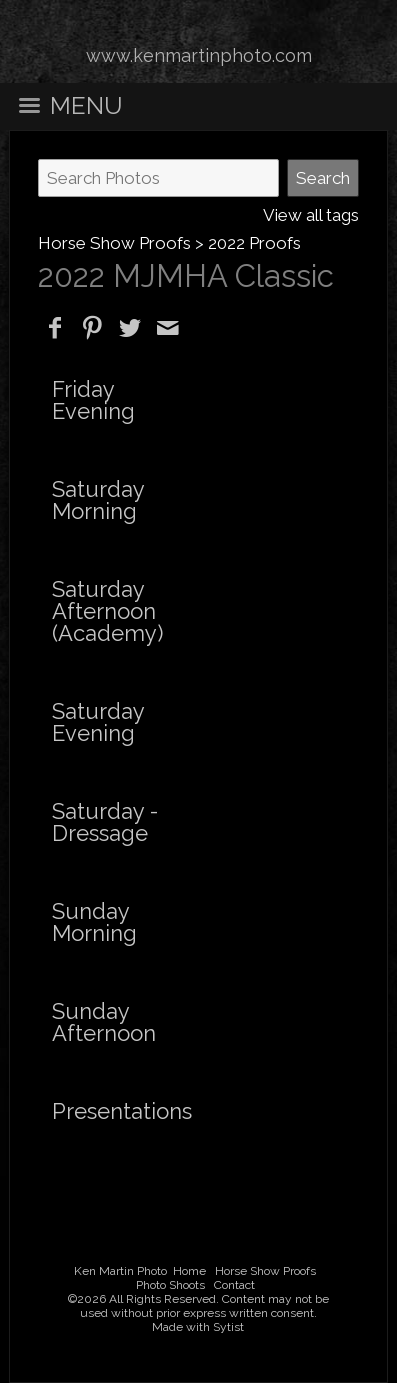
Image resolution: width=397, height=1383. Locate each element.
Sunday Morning (94, 922)
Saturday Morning (98, 500)
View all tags (311, 215)
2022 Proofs (254, 243)
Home (189, 1271)
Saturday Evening (98, 722)
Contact (234, 1285)
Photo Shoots (170, 1285)
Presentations (122, 1111)
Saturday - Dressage (105, 822)
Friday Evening (93, 400)
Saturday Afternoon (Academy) (107, 611)
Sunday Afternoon (104, 1022)
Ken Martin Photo (120, 1271)
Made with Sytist (198, 1327)
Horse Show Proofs (114, 243)
